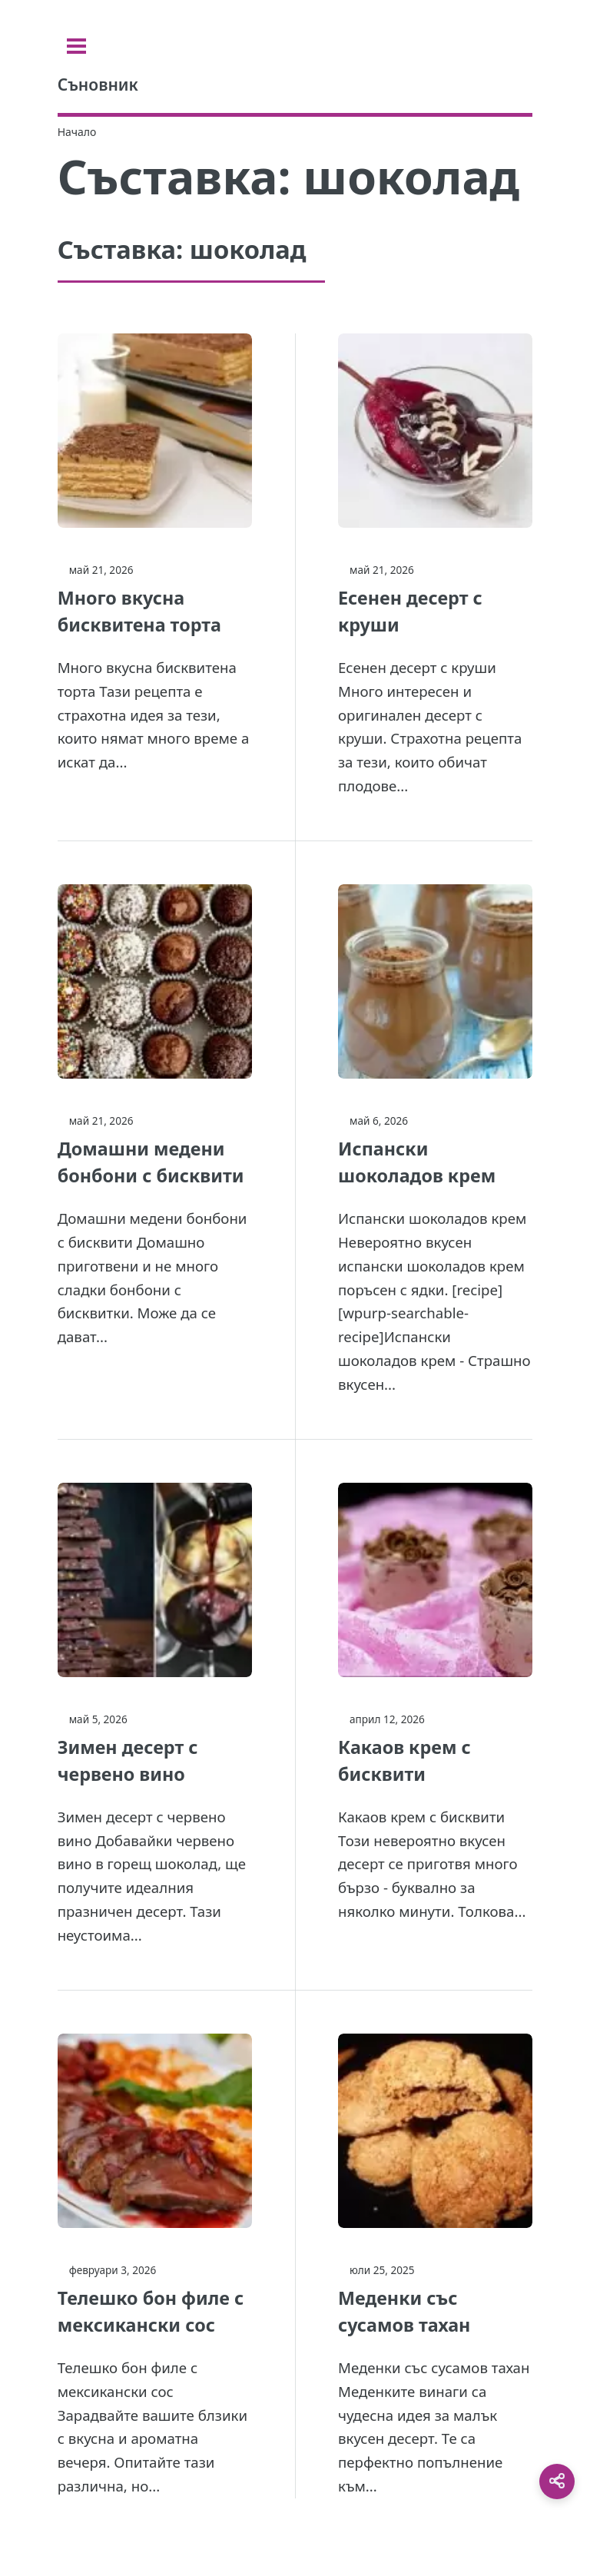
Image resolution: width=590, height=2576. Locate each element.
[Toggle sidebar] (76, 46)
